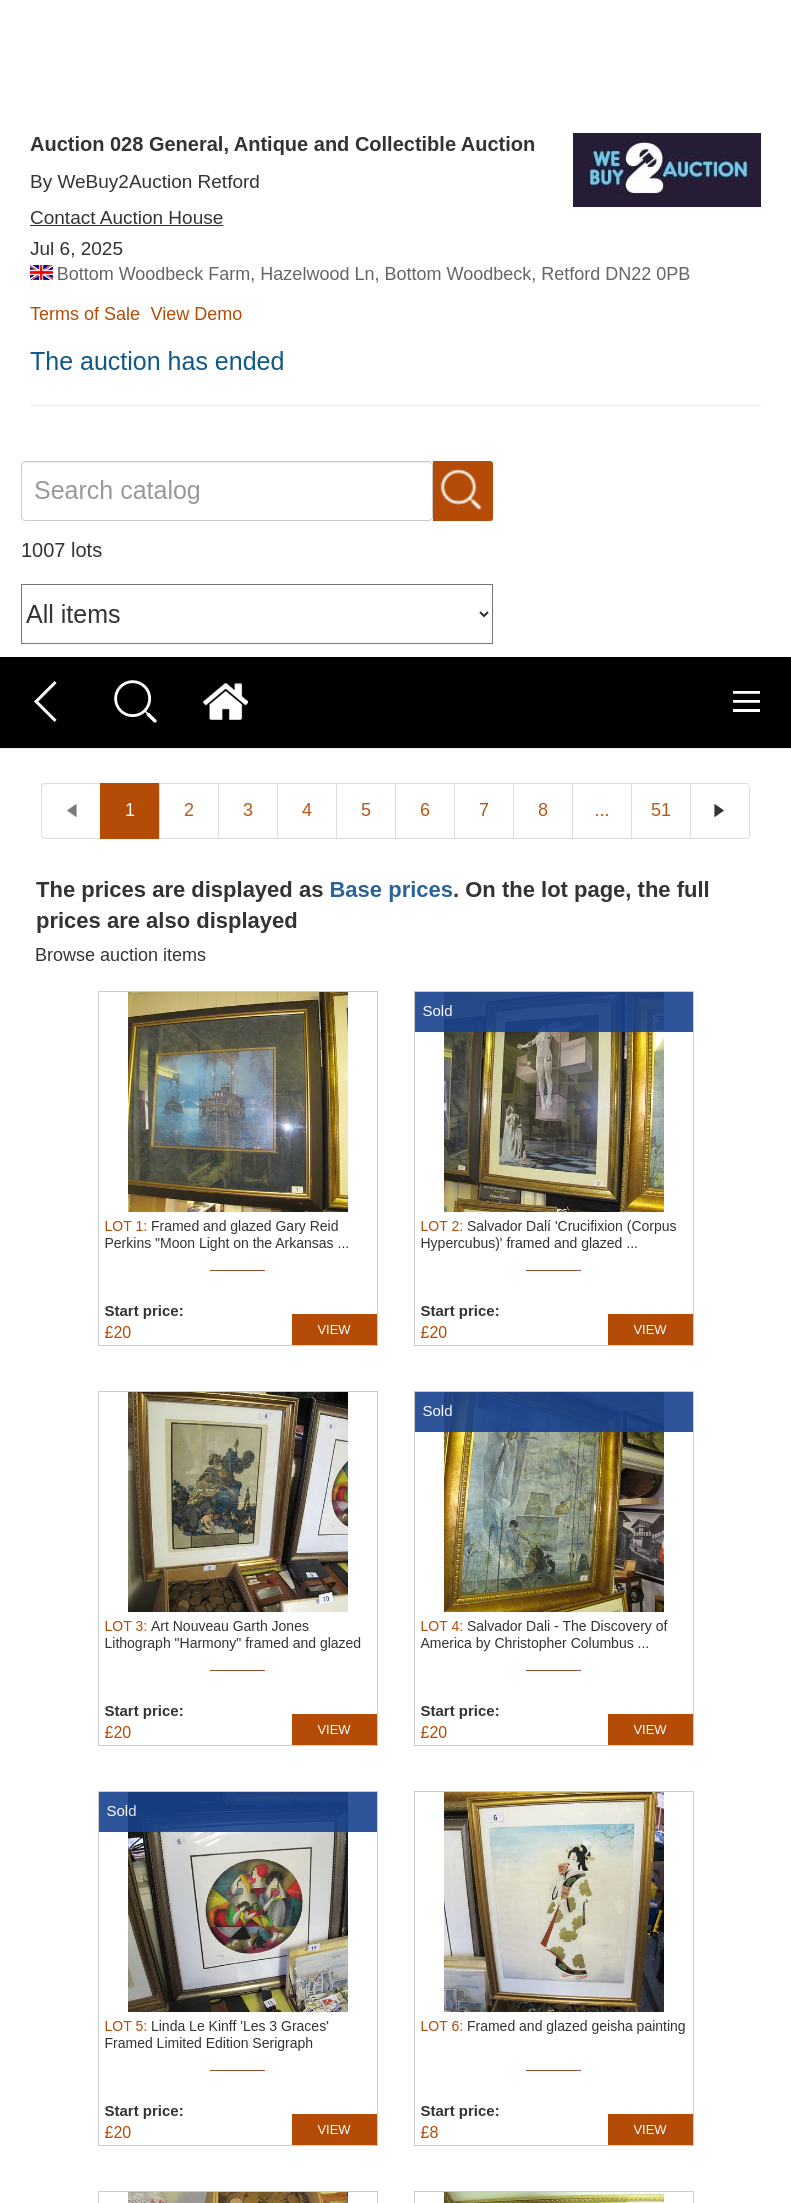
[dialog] (395, 2063)
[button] (271, 2178)
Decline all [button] (619, 2087)
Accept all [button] (619, 2039)
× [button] (768, 1948)
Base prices (391, 231)
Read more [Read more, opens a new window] (82, 2064)
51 (661, 152)
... (601, 152)
